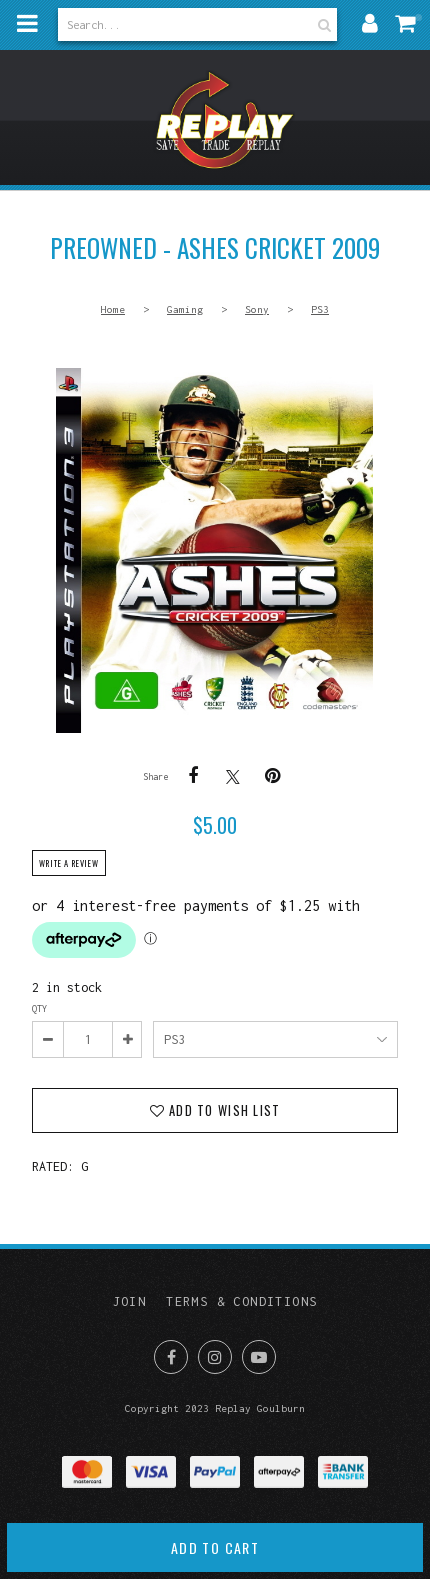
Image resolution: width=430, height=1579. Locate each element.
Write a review (69, 863)
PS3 (320, 309)
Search (322, 24)
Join (130, 1301)
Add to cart (215, 1547)
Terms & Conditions (241, 1301)
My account (370, 23)
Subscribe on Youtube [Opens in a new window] (259, 1357)
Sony (257, 309)
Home (113, 309)
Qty (39, 1008)
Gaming (185, 309)
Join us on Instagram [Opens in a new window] (215, 1357)
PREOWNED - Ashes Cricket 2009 (214, 550)
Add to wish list (222, 1110)
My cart (418, 17)
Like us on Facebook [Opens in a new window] (171, 1357)
